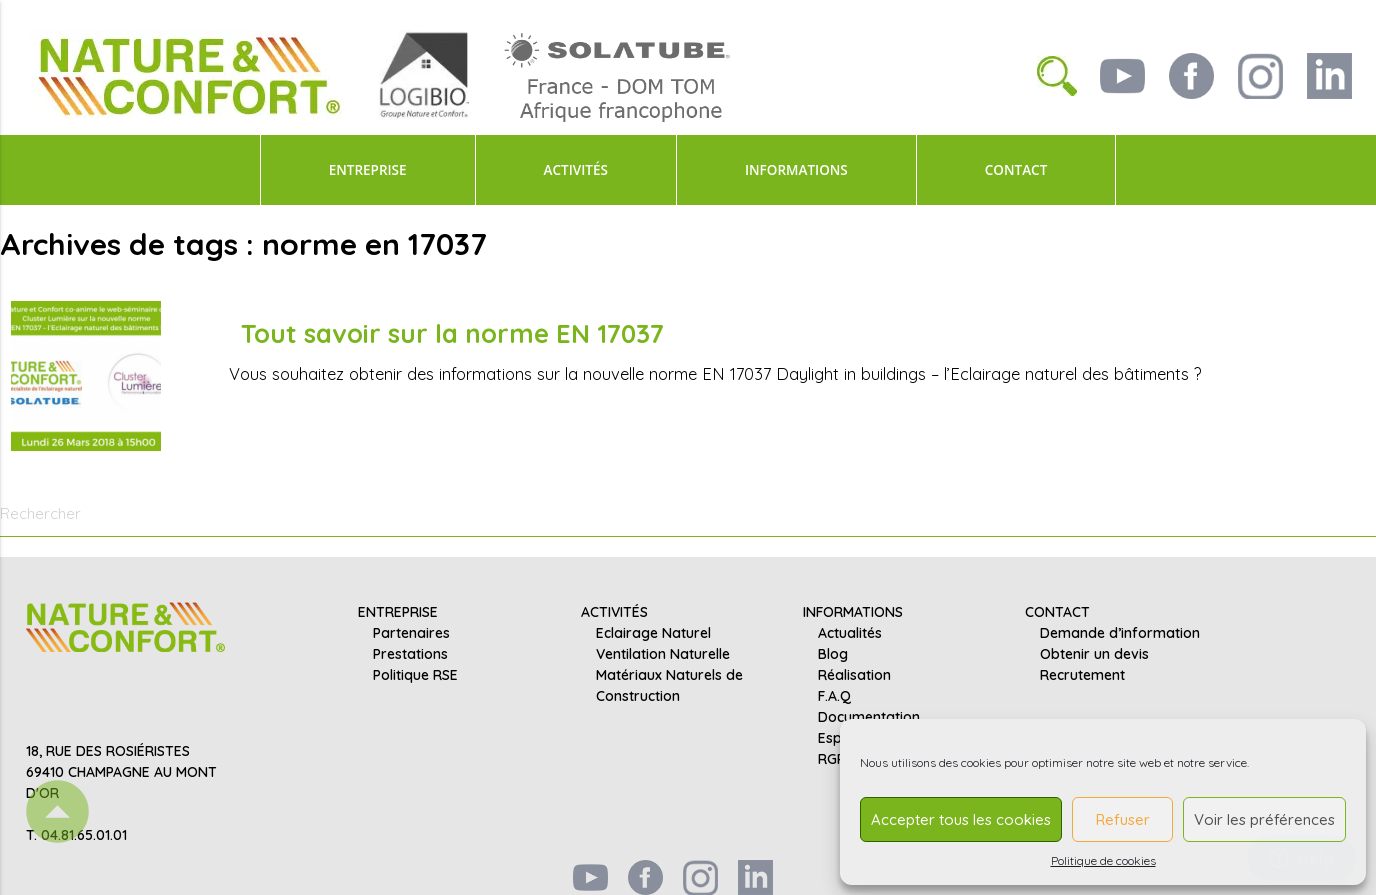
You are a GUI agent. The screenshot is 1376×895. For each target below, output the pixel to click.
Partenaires (411, 633)
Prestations (410, 654)
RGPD (836, 759)
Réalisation (854, 675)
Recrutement (1082, 675)
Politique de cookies (1103, 860)
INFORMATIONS (796, 170)
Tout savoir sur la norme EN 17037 (452, 333)
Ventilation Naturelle (663, 654)
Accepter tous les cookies (961, 819)
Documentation (869, 717)
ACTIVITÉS (576, 170)
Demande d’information (1120, 633)
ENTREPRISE (368, 170)
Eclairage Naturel (653, 633)
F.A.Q (834, 696)
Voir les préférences (1264, 819)
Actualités (850, 633)
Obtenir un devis (1094, 654)
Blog (833, 654)
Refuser (1123, 819)
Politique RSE (415, 675)
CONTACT (1016, 170)
